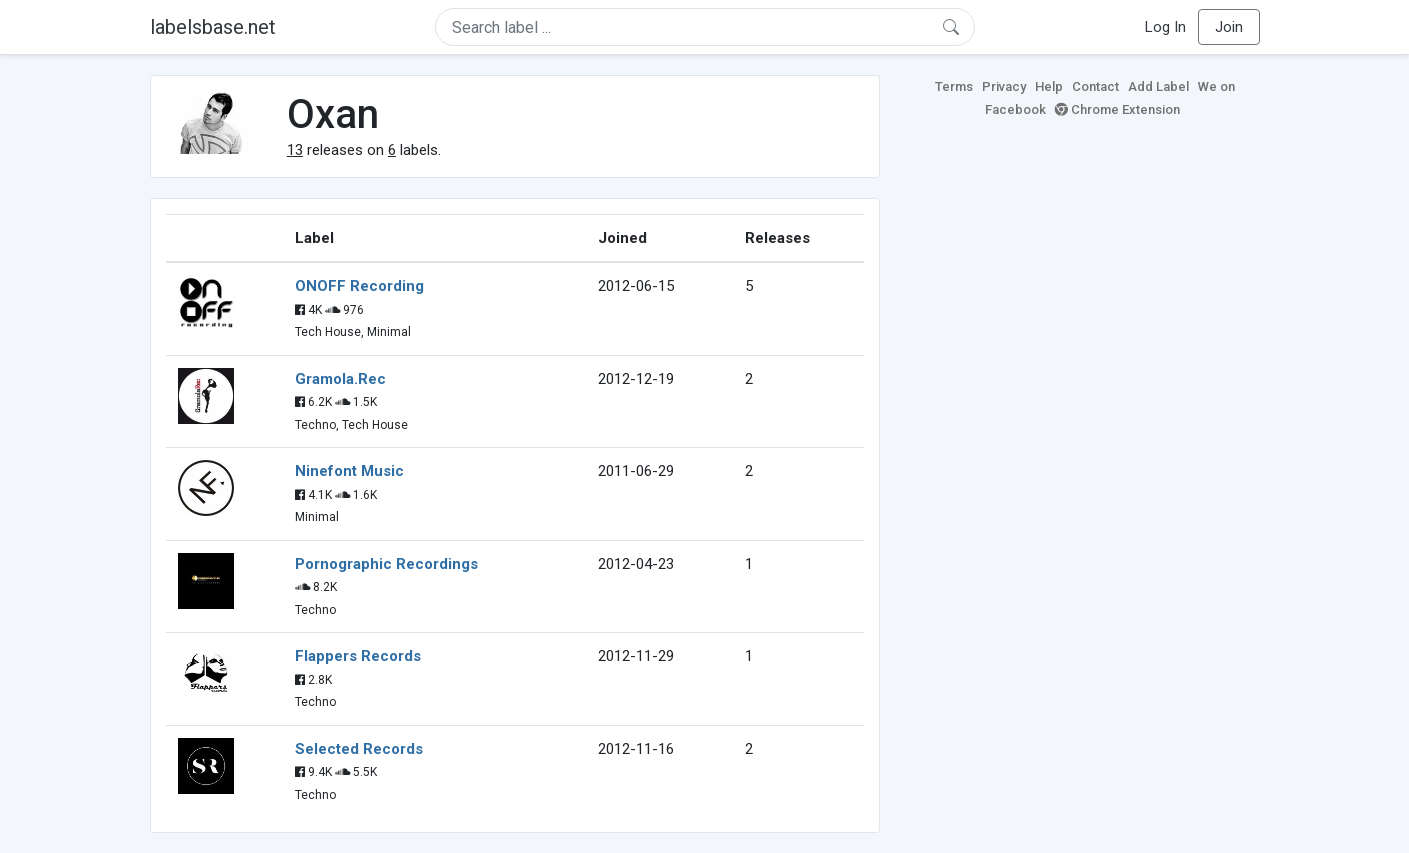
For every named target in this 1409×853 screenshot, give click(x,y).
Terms (954, 86)
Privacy (1004, 86)
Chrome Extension (1117, 109)
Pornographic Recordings (386, 564)
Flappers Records (358, 656)
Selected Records (359, 749)
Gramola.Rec (340, 379)
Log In (1165, 27)
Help (1049, 86)
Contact (1095, 86)
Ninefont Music (349, 471)
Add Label (1158, 86)
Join (1229, 27)
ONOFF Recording (359, 286)
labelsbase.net (213, 27)
